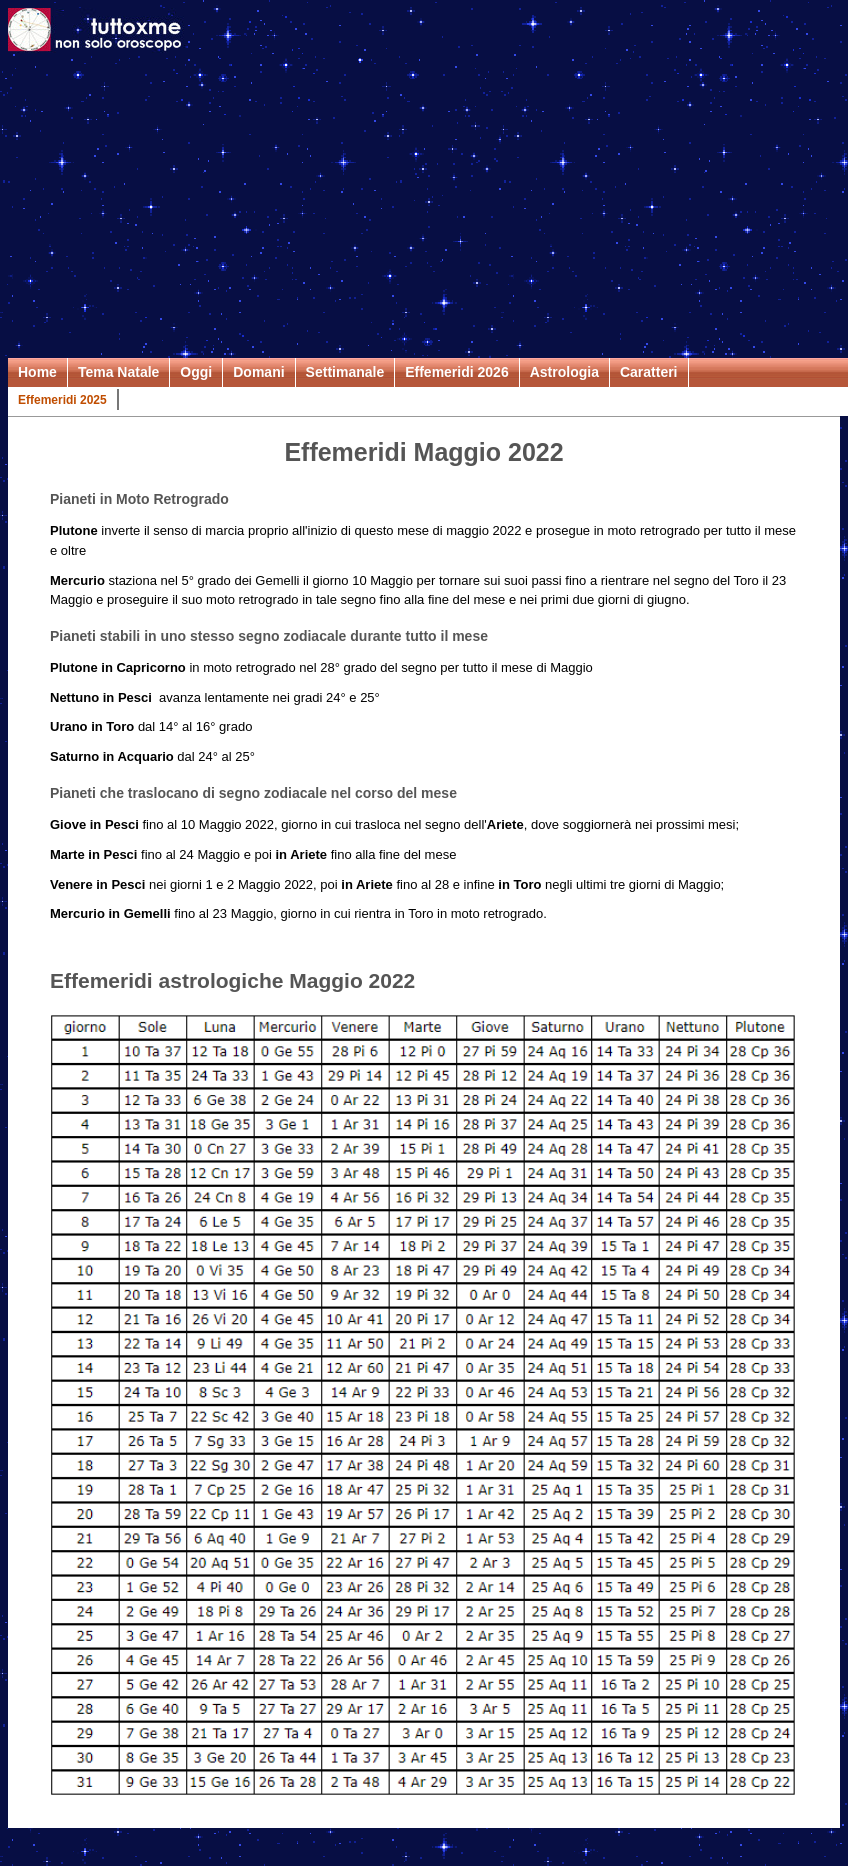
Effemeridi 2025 (62, 400)
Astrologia (564, 372)
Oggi (196, 372)
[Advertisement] (424, 208)
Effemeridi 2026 (457, 372)
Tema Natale (118, 372)
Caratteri (649, 372)
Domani (258, 372)
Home (37, 372)
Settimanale (345, 372)
